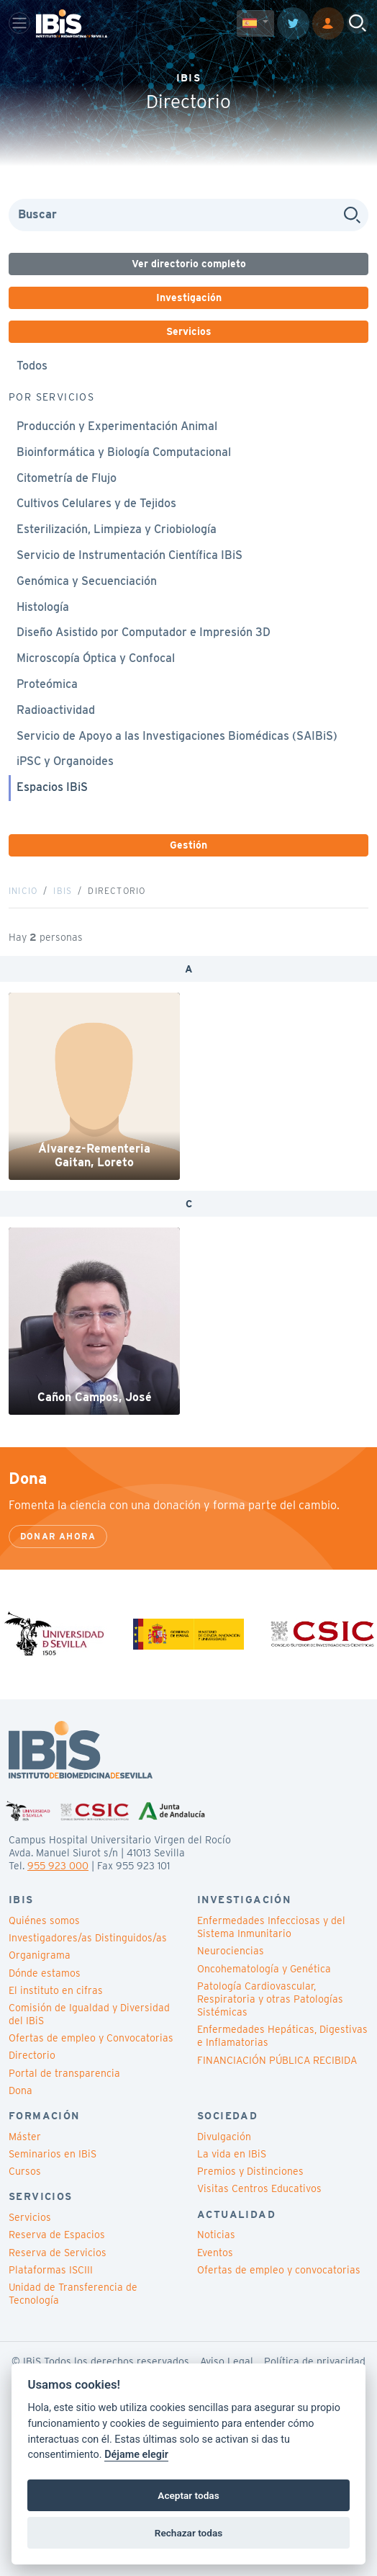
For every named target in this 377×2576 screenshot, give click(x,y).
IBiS (62, 890)
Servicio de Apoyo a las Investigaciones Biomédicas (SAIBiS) (177, 736)
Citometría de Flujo (67, 478)
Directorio (32, 2055)
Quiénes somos (44, 1920)
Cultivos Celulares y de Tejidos (96, 503)
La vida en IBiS (231, 2154)
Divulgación (224, 2136)
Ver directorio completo (189, 263)
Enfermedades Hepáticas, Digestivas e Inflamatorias (282, 2035)
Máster (25, 2136)
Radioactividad (56, 710)
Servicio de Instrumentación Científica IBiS (129, 555)
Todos (32, 365)
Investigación (189, 297)
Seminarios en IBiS (52, 2154)
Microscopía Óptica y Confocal (96, 658)
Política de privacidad (314, 2361)
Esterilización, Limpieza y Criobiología (117, 529)
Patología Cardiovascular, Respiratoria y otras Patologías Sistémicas (270, 1999)
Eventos (215, 2252)
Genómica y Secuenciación (87, 581)
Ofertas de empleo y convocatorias (278, 2270)
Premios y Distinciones (250, 2171)
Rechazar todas (188, 2533)
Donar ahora (58, 1536)
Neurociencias (230, 1950)
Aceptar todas (188, 2495)
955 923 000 (57, 1865)
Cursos (25, 2171)
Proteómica (47, 684)
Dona (20, 2090)
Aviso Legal (226, 2361)
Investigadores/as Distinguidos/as (88, 1938)
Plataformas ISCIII (51, 2270)
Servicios (189, 331)
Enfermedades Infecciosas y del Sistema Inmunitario (271, 1927)
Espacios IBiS (52, 787)
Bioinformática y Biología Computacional (124, 452)
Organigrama (40, 1955)
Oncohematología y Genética (264, 1969)
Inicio (23, 890)
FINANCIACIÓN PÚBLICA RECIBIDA (277, 2060)
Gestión (188, 845)
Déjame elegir (136, 2454)
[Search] (188, 215)
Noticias (216, 2234)
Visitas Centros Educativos (259, 2188)
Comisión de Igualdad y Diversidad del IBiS (89, 2014)
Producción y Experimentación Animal (117, 426)
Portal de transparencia (64, 2073)
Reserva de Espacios (57, 2234)
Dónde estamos (45, 1973)
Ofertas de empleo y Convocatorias (91, 2038)
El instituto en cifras (56, 1990)
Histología (43, 607)
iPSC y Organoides (65, 761)
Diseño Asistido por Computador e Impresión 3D (144, 632)
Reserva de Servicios (57, 2252)
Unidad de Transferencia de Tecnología (73, 2293)
